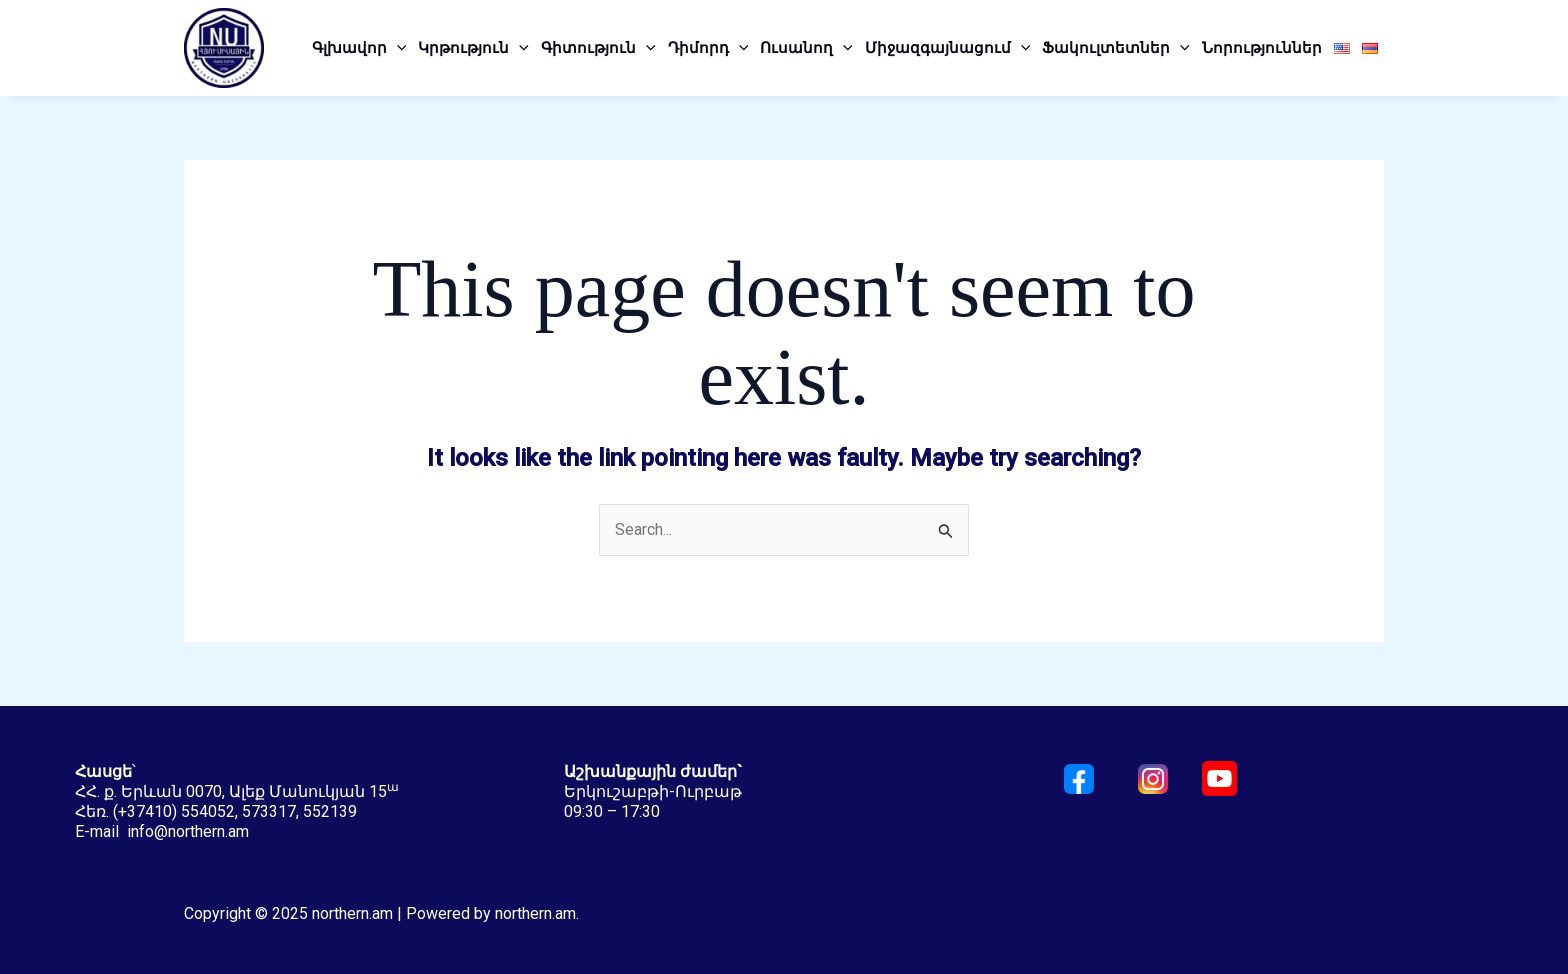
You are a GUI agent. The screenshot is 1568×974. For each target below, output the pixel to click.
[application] (397, 48)
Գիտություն (598, 48)
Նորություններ (1262, 48)
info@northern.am (188, 831)
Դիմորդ (708, 48)
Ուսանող (806, 48)
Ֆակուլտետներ (1116, 48)
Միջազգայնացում (948, 48)
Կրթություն (473, 48)
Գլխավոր (359, 48)
